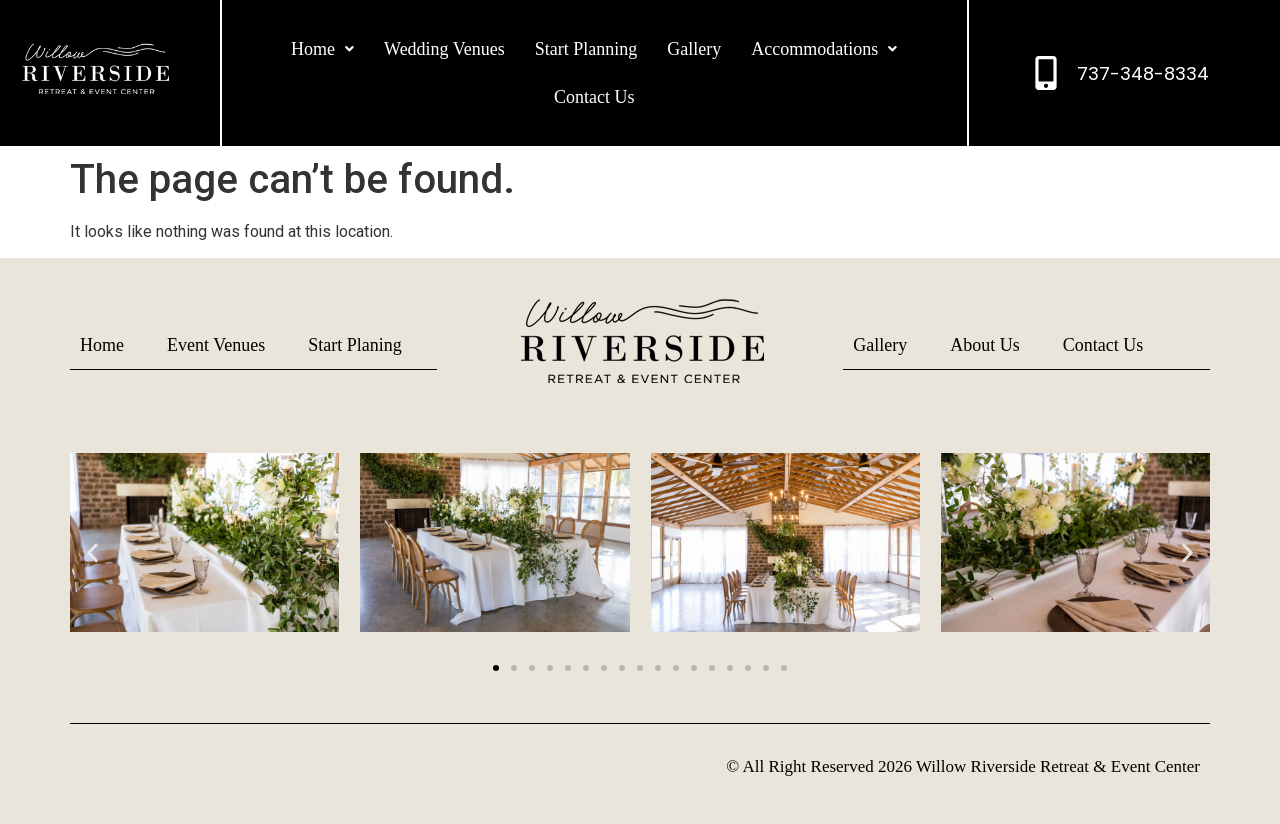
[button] (322, 49)
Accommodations (824, 49)
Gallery (694, 49)
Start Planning (586, 49)
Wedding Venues (444, 49)
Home (322, 49)
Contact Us (594, 97)
